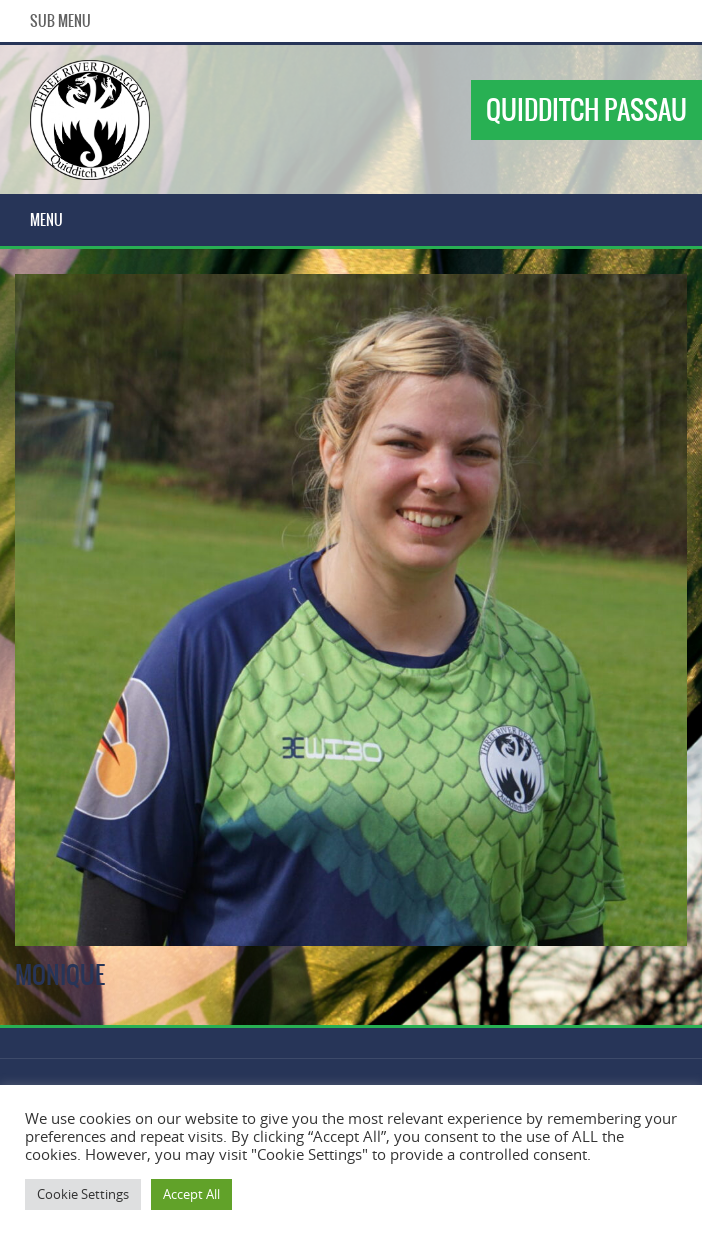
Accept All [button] (191, 1194)
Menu (46, 220)
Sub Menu (60, 21)
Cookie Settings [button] (83, 1194)
